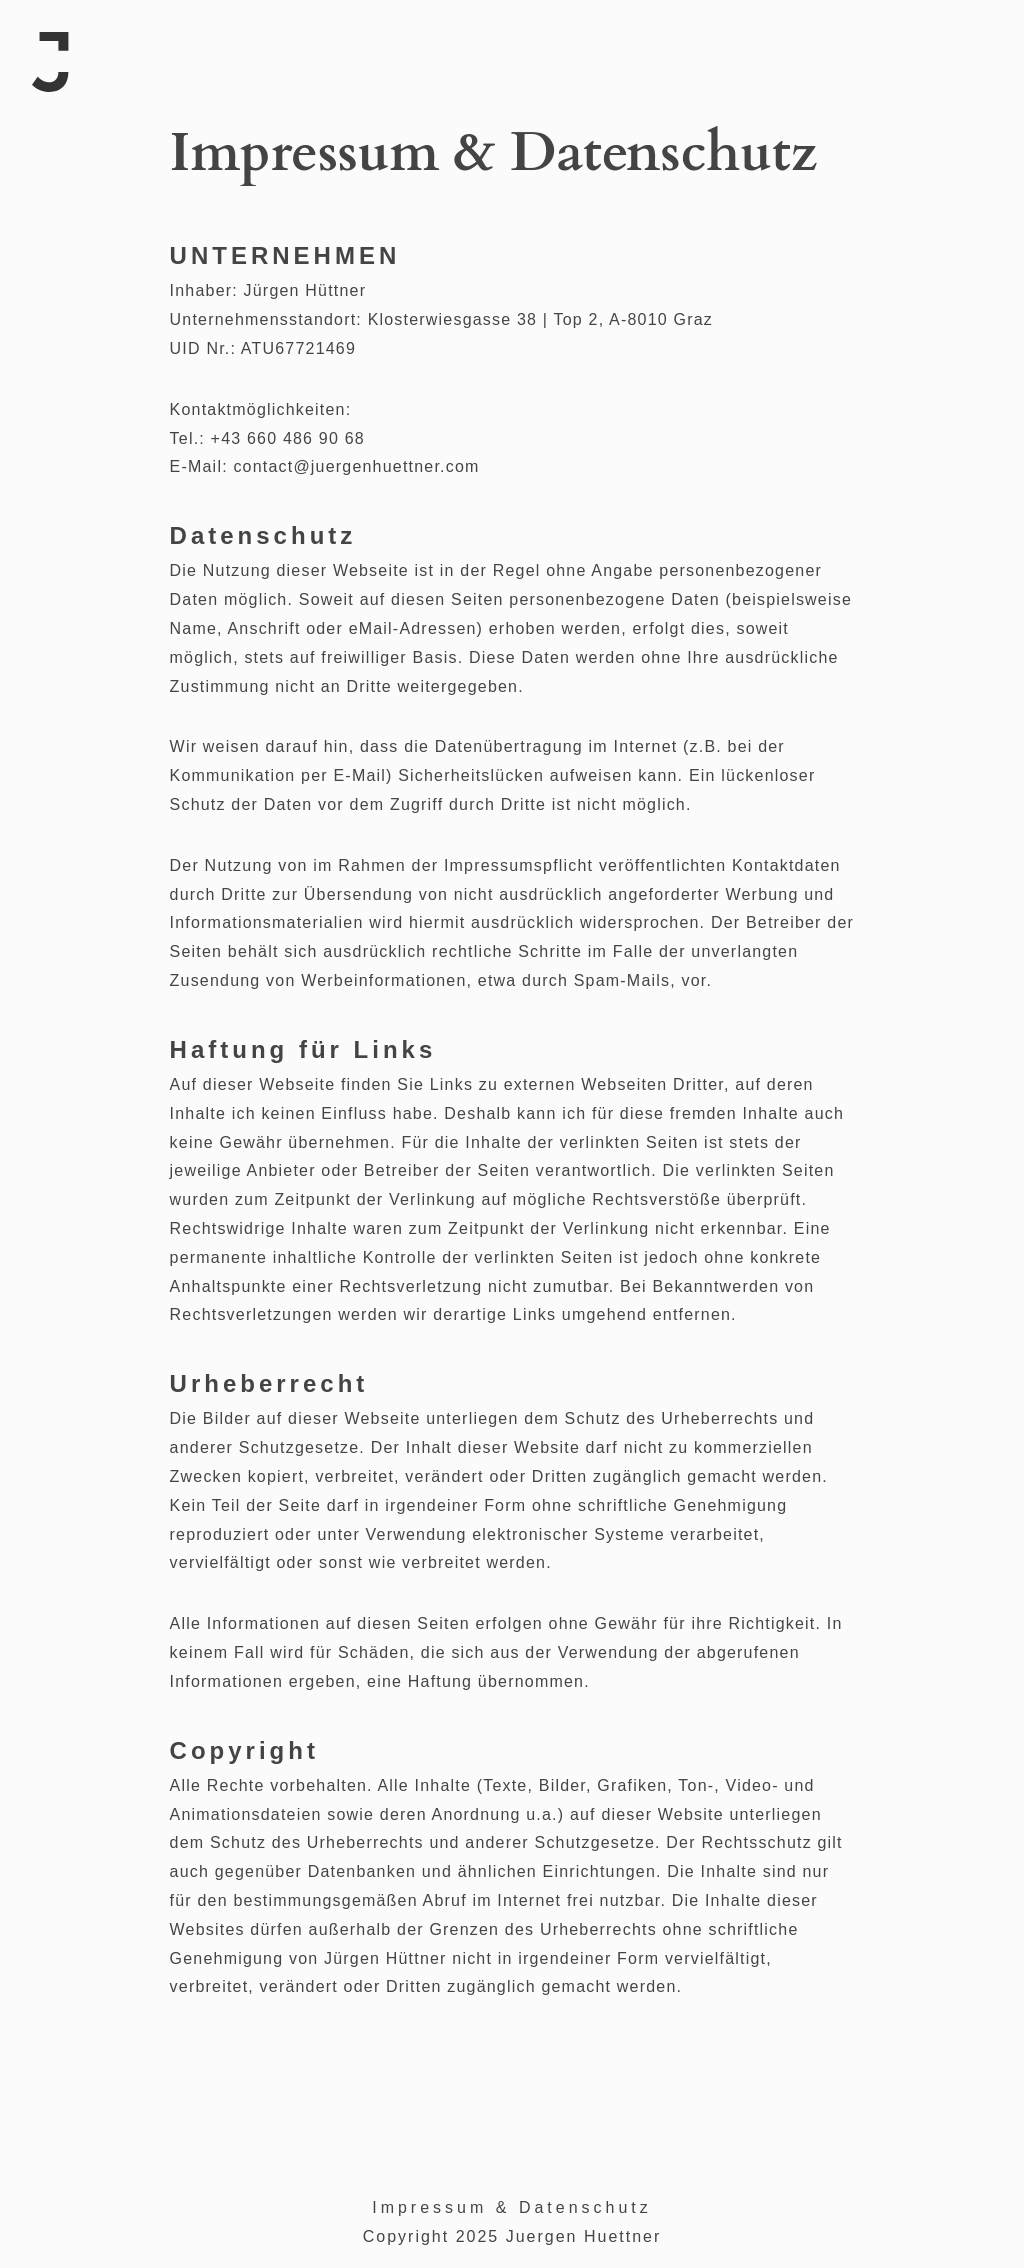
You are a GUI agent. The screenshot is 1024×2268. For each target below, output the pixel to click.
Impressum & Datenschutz (512, 2207)
